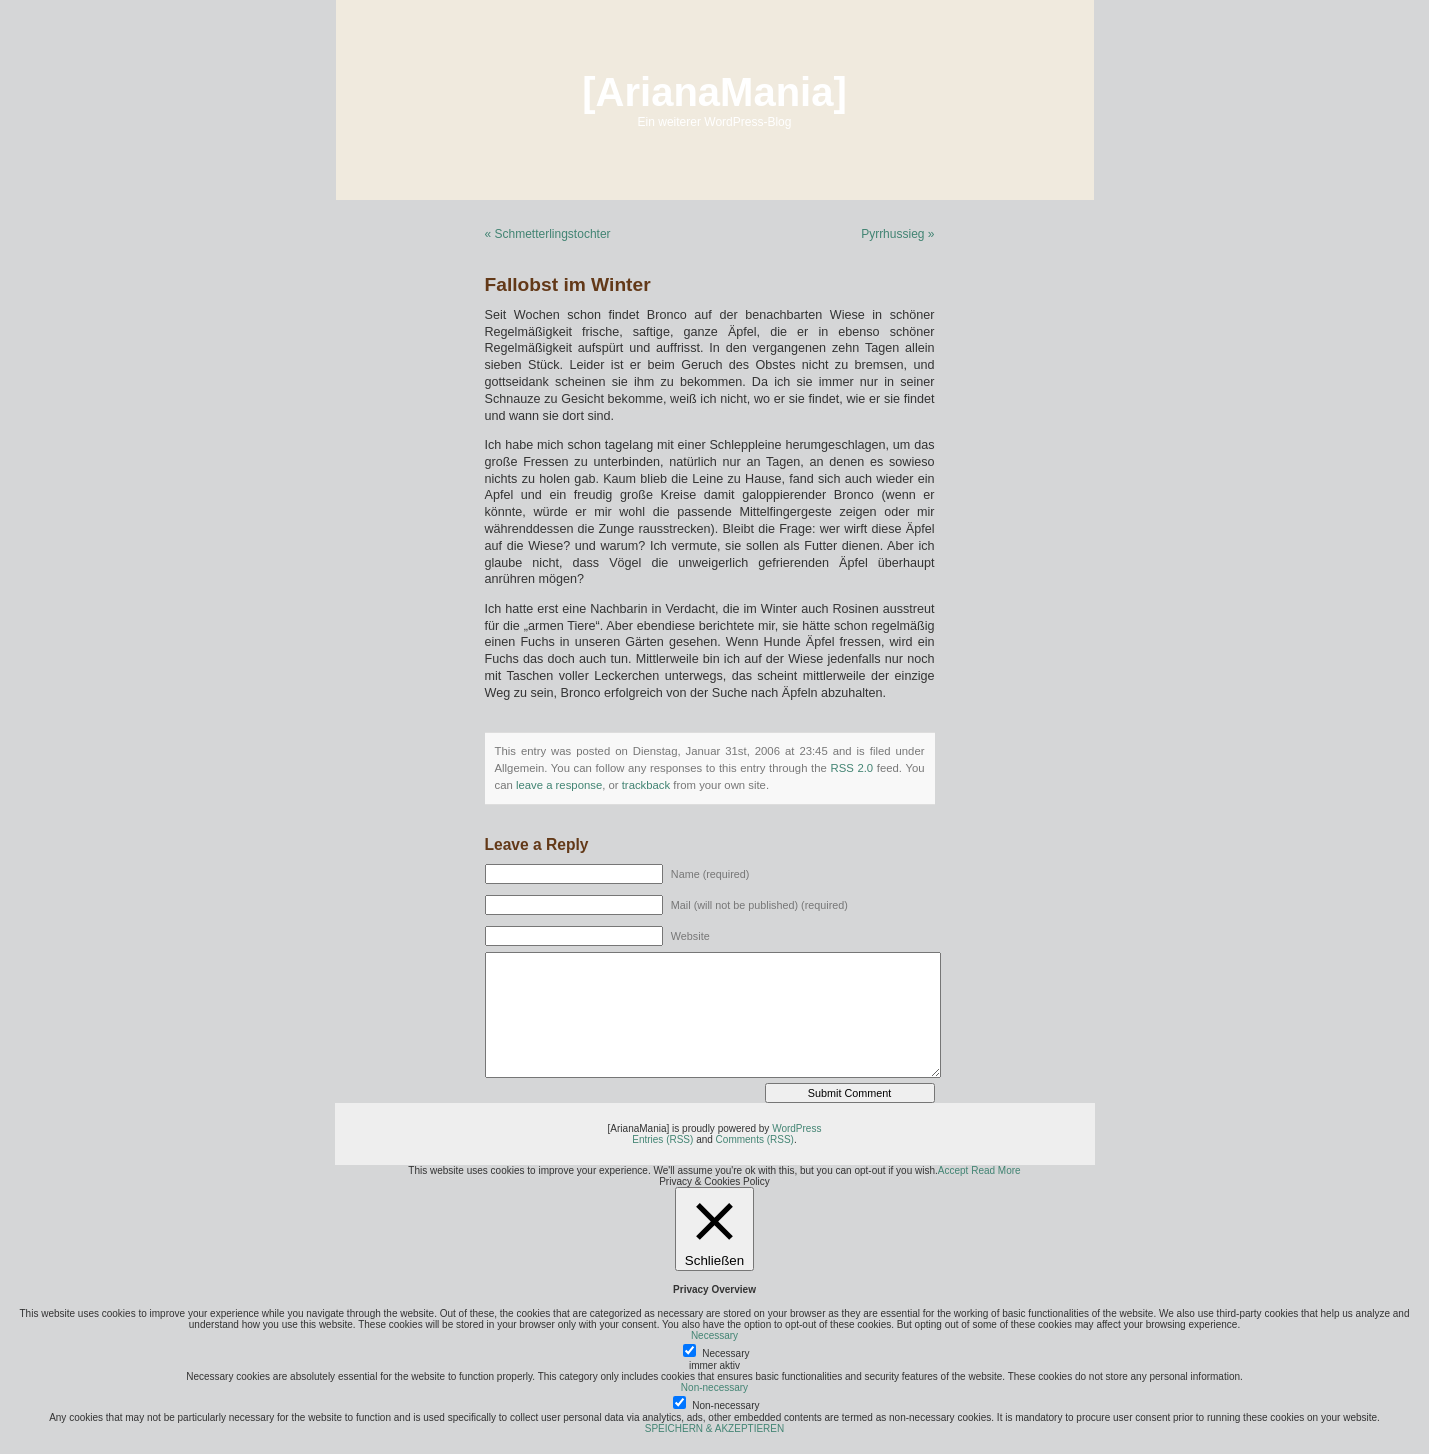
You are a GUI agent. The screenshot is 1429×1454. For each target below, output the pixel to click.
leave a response (559, 785)
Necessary (725, 1353)
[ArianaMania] (714, 92)
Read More (995, 1170)
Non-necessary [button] (714, 1387)
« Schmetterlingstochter (548, 234)
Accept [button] (953, 1170)
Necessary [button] (714, 1335)
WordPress (796, 1128)
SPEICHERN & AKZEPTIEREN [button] (714, 1428)
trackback (646, 785)
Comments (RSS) (755, 1139)
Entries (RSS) (662, 1139)
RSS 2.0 (851, 768)
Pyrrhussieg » (897, 234)
